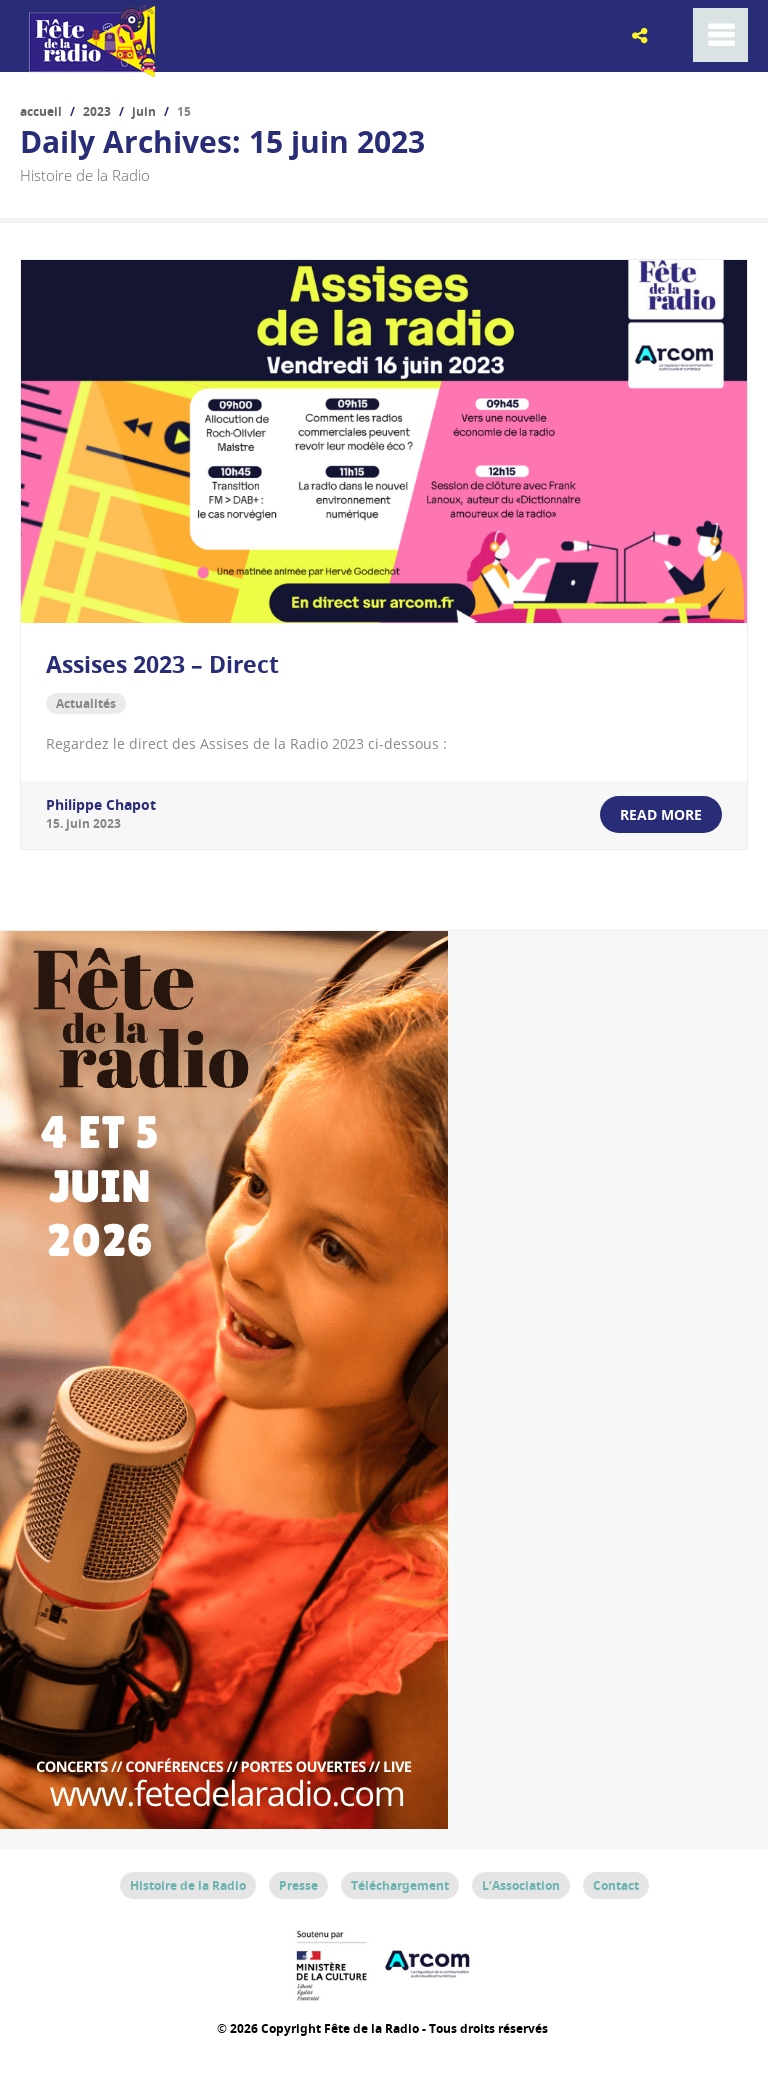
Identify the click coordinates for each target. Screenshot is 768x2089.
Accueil (41, 111)
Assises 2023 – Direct (162, 664)
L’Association (521, 1884)
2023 (97, 111)
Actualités (86, 702)
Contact (616, 1884)
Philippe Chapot (101, 803)
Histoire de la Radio (188, 1884)
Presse (298, 1884)
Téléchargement (400, 1884)
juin (144, 111)
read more (661, 813)
